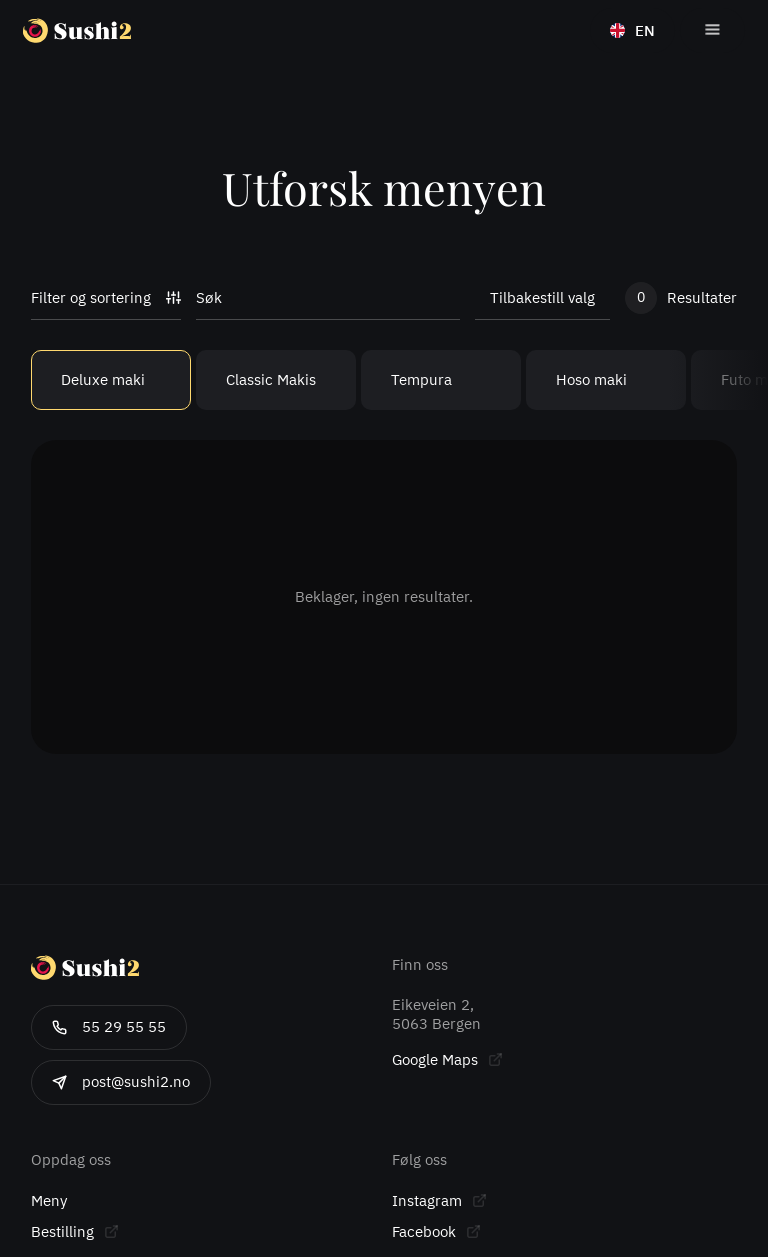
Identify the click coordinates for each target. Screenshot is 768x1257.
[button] (712, 30)
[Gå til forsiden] (114, 30)
